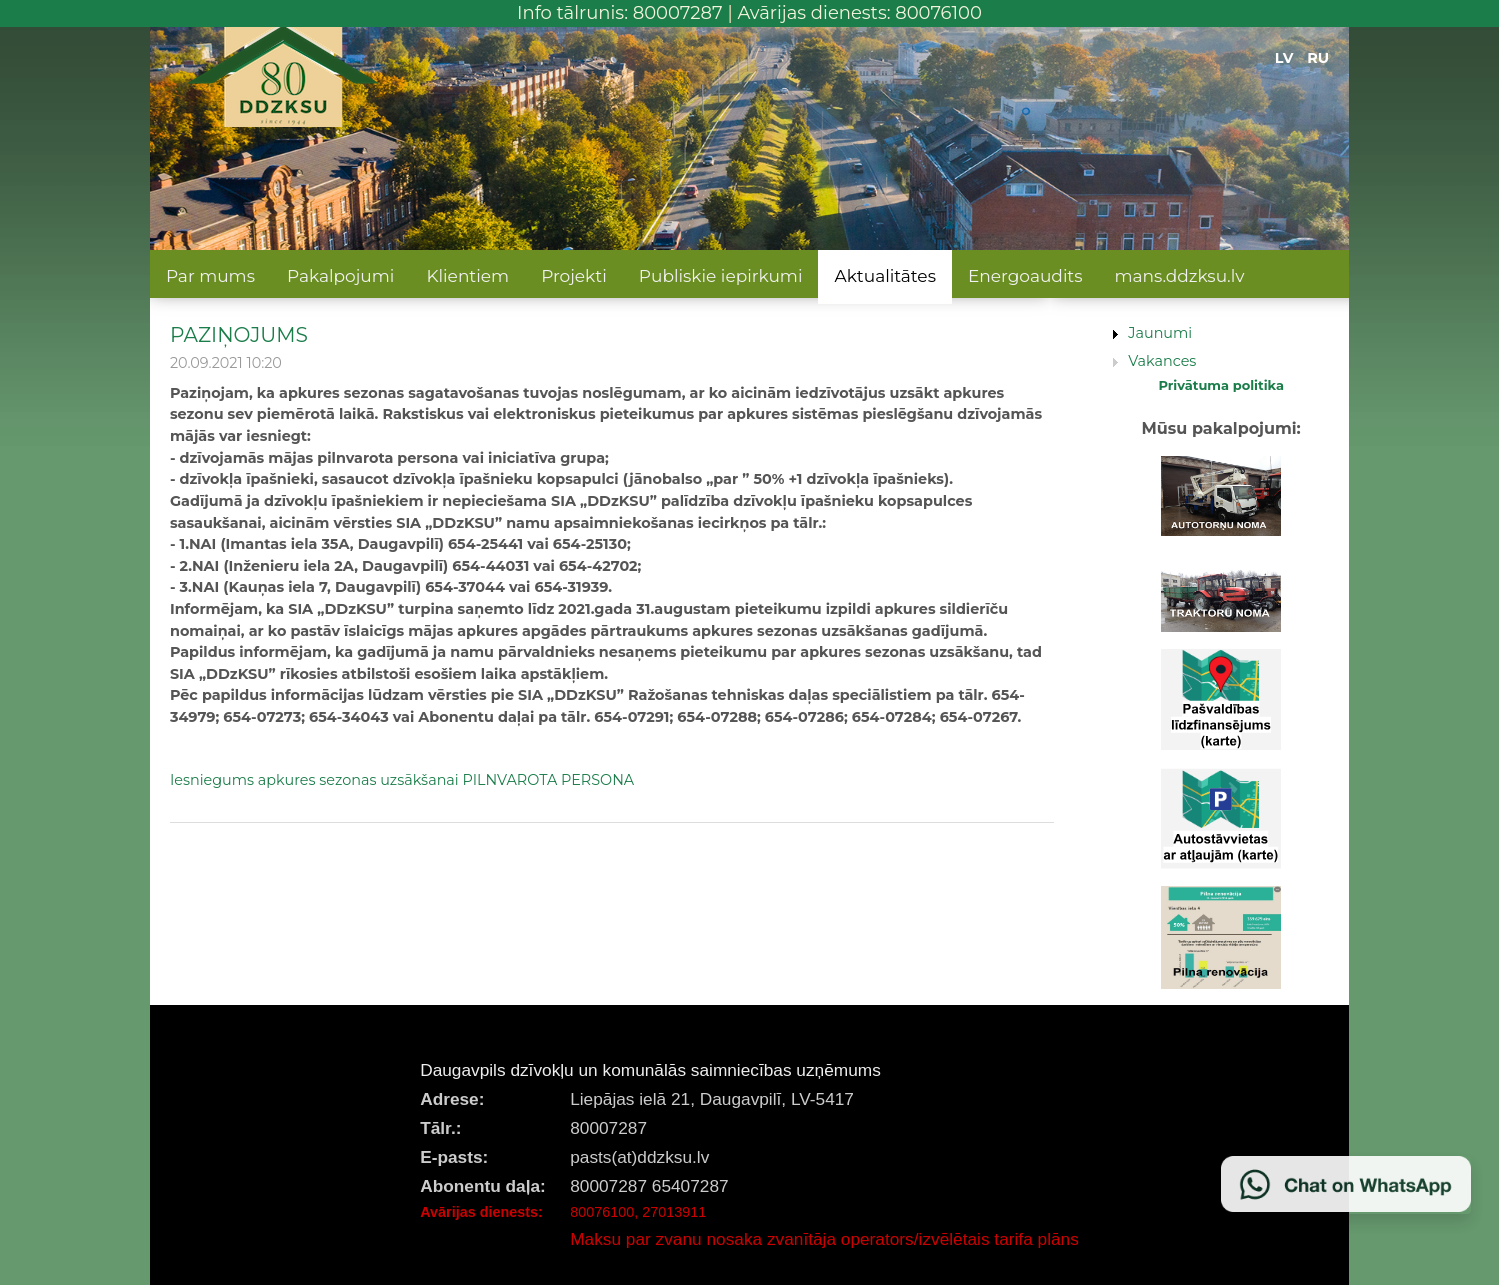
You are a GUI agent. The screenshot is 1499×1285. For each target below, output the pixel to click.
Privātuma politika (1221, 385)
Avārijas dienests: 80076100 (859, 13)
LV (1284, 58)
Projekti (574, 276)
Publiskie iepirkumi (721, 276)
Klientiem (467, 276)
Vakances (1162, 361)
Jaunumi (1160, 333)
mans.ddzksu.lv (1180, 276)
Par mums (210, 276)
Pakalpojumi (340, 276)
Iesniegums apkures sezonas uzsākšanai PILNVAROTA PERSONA (402, 780)
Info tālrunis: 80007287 (620, 13)
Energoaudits (1025, 276)
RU (1318, 58)
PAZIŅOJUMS (239, 334)
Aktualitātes (884, 276)
